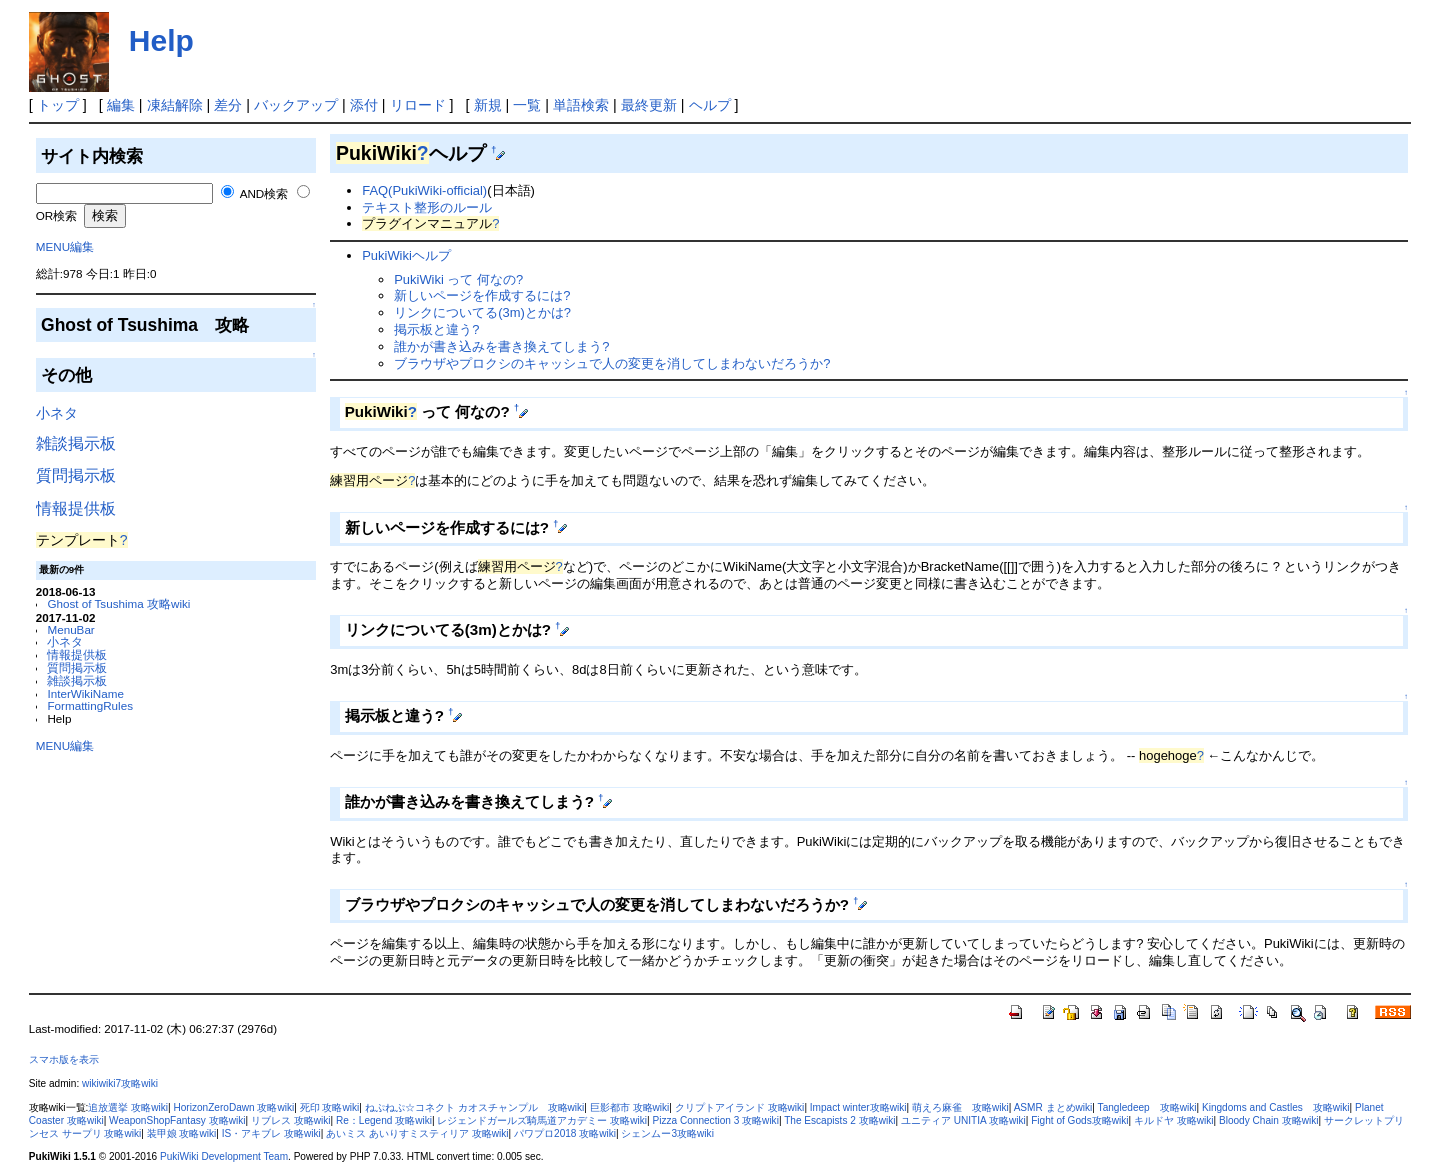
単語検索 (581, 105)
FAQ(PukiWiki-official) (424, 190)
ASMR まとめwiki (1053, 1107)
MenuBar (70, 629)
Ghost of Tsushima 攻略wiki (118, 603)
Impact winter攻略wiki (858, 1107)
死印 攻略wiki (330, 1107)
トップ (58, 105)
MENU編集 (65, 246)
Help (161, 40)
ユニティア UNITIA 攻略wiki (963, 1120)
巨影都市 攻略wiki (630, 1107)
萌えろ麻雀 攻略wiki (960, 1107)
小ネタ (57, 413)
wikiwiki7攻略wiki (120, 1083)
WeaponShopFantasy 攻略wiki (177, 1120)
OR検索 (56, 215)
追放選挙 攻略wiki (128, 1107)
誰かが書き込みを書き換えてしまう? (501, 346)
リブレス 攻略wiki (291, 1120)
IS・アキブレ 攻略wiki (271, 1133)
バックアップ (296, 105)
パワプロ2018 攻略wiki (565, 1133)
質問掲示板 (76, 475)
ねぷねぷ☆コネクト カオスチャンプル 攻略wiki (475, 1107)
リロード (418, 105)
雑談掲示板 (76, 443)
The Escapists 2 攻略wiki (839, 1120)
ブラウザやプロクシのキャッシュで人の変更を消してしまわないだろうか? (612, 363)
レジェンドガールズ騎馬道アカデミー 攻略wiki (542, 1120)
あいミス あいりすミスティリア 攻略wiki (417, 1133)
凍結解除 (175, 105)
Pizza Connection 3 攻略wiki (715, 1120)
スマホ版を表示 (64, 1059)
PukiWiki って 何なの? (458, 279)
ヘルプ (710, 105)
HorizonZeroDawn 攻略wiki (233, 1107)
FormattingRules (90, 705)
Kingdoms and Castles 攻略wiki (1276, 1107)
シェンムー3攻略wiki (667, 1133)
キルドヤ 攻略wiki (1174, 1120)
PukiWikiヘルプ (406, 255)
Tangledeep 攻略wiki (1147, 1107)
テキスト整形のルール (427, 207)
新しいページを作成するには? (482, 295)
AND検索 (264, 193)
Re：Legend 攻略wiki (384, 1120)
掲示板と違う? (436, 329)
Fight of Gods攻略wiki (1079, 1120)
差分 (228, 105)
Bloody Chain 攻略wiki (1269, 1120)
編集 (121, 105)
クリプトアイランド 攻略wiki (740, 1107)
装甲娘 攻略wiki (182, 1133)
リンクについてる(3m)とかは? (482, 312)
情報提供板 (76, 508)
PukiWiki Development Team (224, 1156)
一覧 (527, 105)
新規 (488, 105)
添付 (364, 105)
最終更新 (649, 105)
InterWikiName (85, 693)
